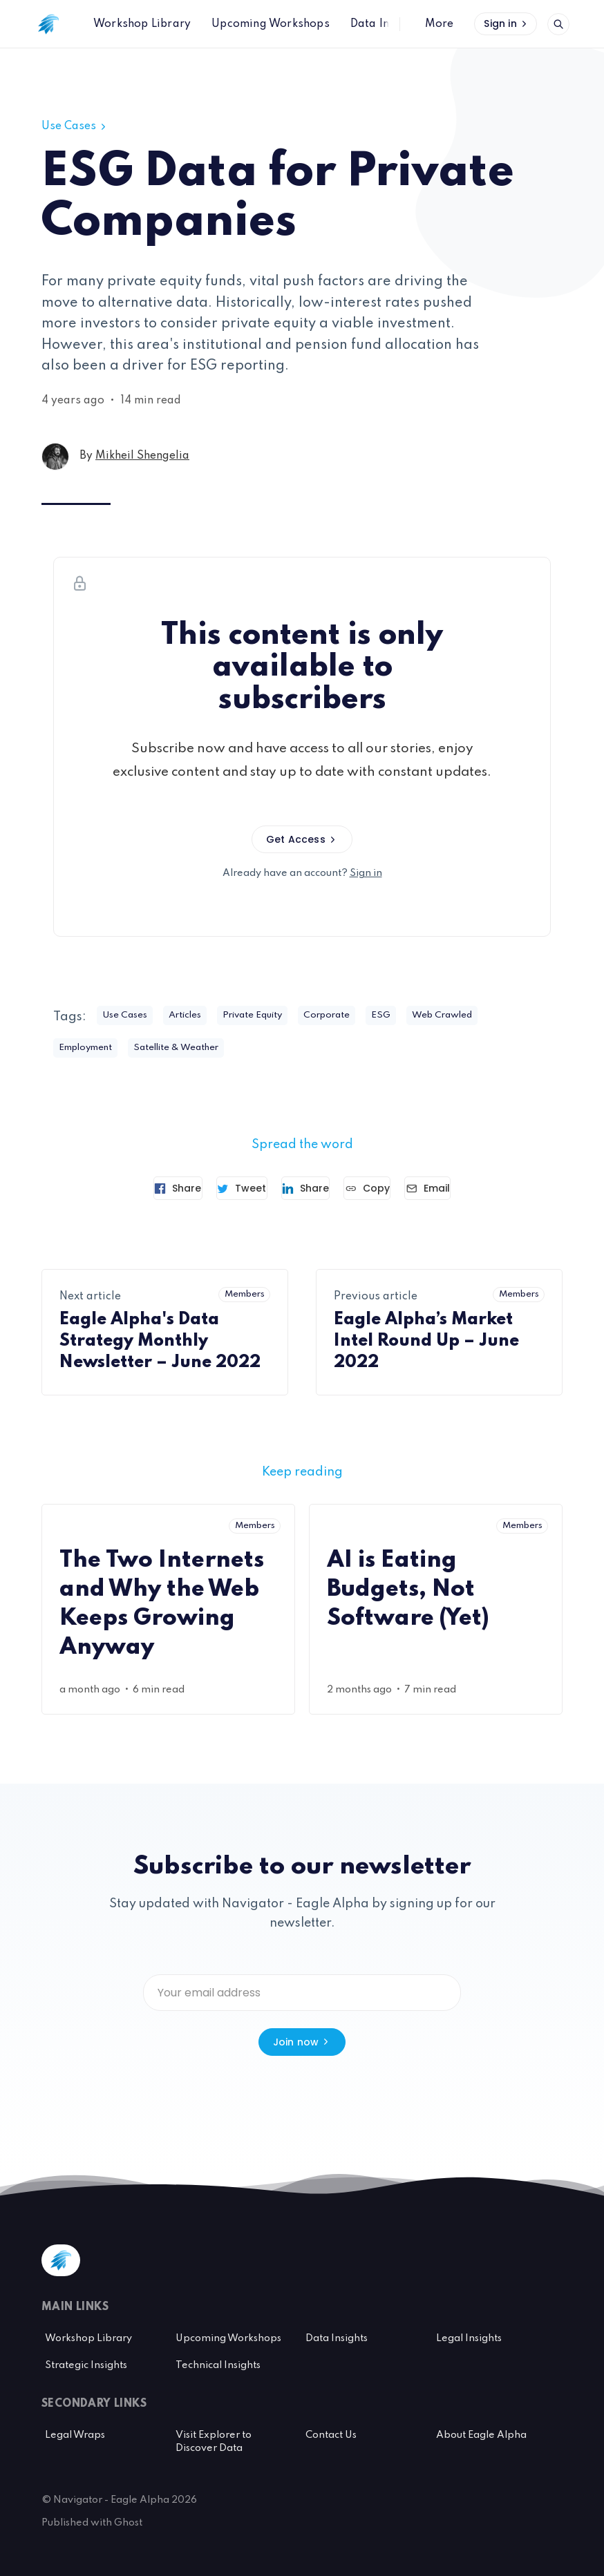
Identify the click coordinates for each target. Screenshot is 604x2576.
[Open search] (558, 24)
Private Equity (278, 1016)
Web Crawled (493, 1016)
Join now (302, 2041)
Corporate (365, 1016)
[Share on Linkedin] (305, 1190)
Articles (199, 1016)
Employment (91, 1048)
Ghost (128, 2521)
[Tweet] (225, 1190)
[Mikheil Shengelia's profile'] (55, 456)
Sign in (506, 23)
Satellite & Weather (197, 1048)
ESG (425, 1016)
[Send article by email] (459, 1190)
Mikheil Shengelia (142, 455)
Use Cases (74, 126)
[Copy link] (383, 1190)
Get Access (302, 839)
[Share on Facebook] (145, 1190)
